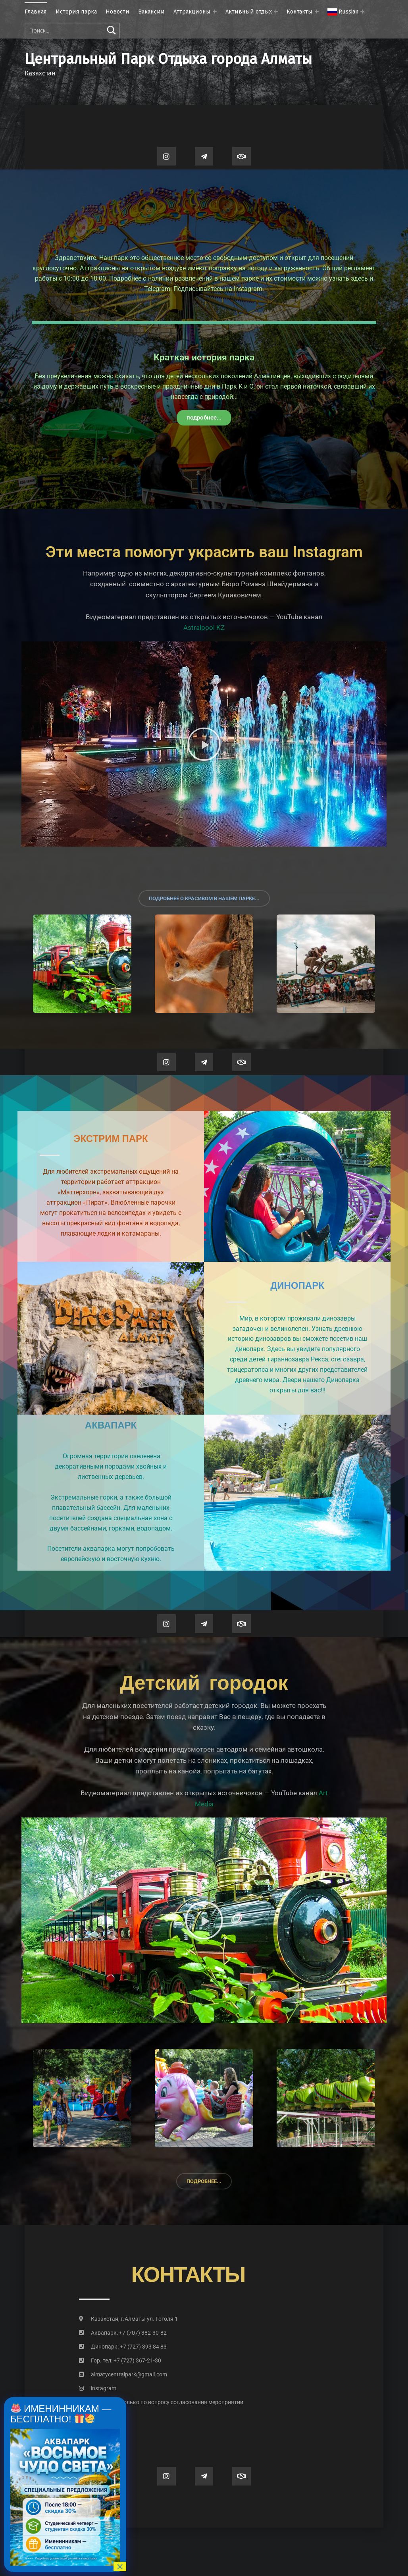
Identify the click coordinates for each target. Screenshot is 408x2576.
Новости (117, 11)
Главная (36, 11)
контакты (188, 2275)
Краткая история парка (204, 357)
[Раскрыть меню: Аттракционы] (215, 11)
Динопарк (297, 1285)
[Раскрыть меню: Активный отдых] (276, 11)
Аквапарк (111, 1425)
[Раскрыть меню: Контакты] (317, 11)
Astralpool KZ (204, 627)
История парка (76, 11)
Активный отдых (248, 11)
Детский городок (204, 1682)
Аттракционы (191, 11)
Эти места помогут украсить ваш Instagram (204, 552)
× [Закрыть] (119, 2566)
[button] (204, 744)
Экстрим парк (110, 1139)
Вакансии (151, 11)
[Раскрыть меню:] (362, 11)
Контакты (299, 11)
